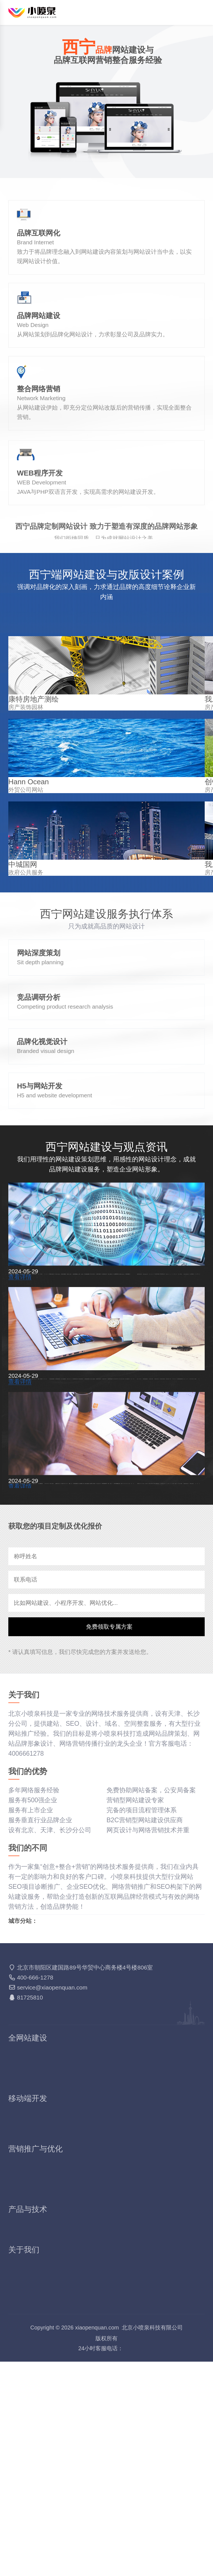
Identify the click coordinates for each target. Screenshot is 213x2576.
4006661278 (106, 2563)
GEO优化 (21, 2405)
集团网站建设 (125, 2274)
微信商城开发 (27, 2345)
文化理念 (21, 2496)
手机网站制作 (27, 2325)
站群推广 (119, 2385)
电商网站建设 (125, 2284)
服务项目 (21, 2486)
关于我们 (21, 2476)
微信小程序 (24, 2335)
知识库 (134, 2563)
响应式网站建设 (30, 2274)
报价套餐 (21, 2506)
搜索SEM (119, 2375)
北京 (18, 2169)
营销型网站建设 (128, 2264)
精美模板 (119, 2294)
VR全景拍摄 (25, 2446)
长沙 (56, 2169)
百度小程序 (122, 2335)
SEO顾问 (21, 2395)
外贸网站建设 (27, 2284)
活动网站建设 (27, 2294)
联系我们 (119, 2496)
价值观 (116, 2486)
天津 (39, 2169)
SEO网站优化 (27, 2375)
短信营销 (119, 2436)
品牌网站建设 (27, 2264)
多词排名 (21, 2385)
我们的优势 (122, 2476)
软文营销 (119, 2395)
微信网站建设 (125, 2325)
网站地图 (158, 2563)
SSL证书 (20, 2436)
